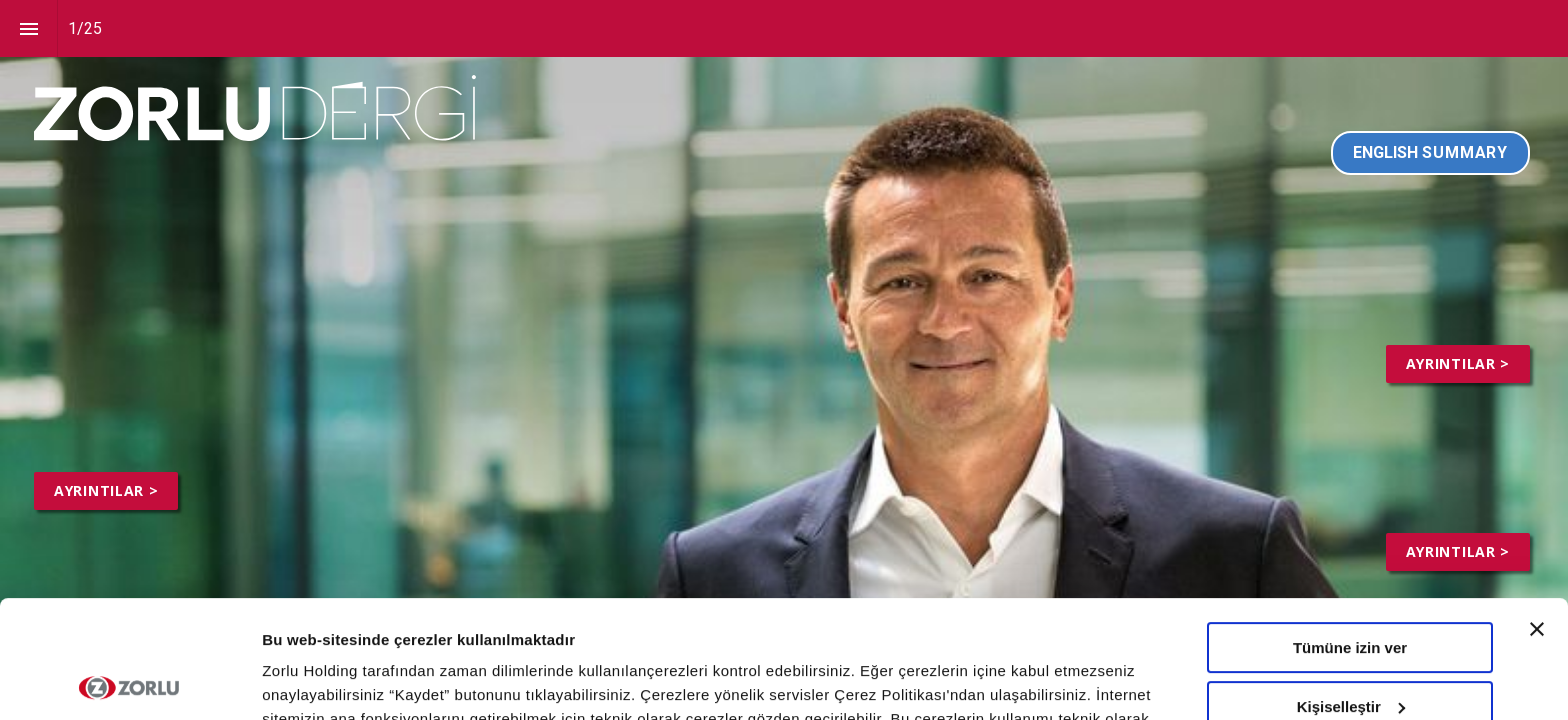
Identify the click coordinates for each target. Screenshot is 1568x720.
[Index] (28, 28)
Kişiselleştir (1351, 588)
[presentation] (784, 360)
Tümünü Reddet (1350, 647)
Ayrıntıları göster (322, 680)
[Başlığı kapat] (1537, 512)
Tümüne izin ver (1350, 530)
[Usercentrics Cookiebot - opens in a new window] (129, 681)
